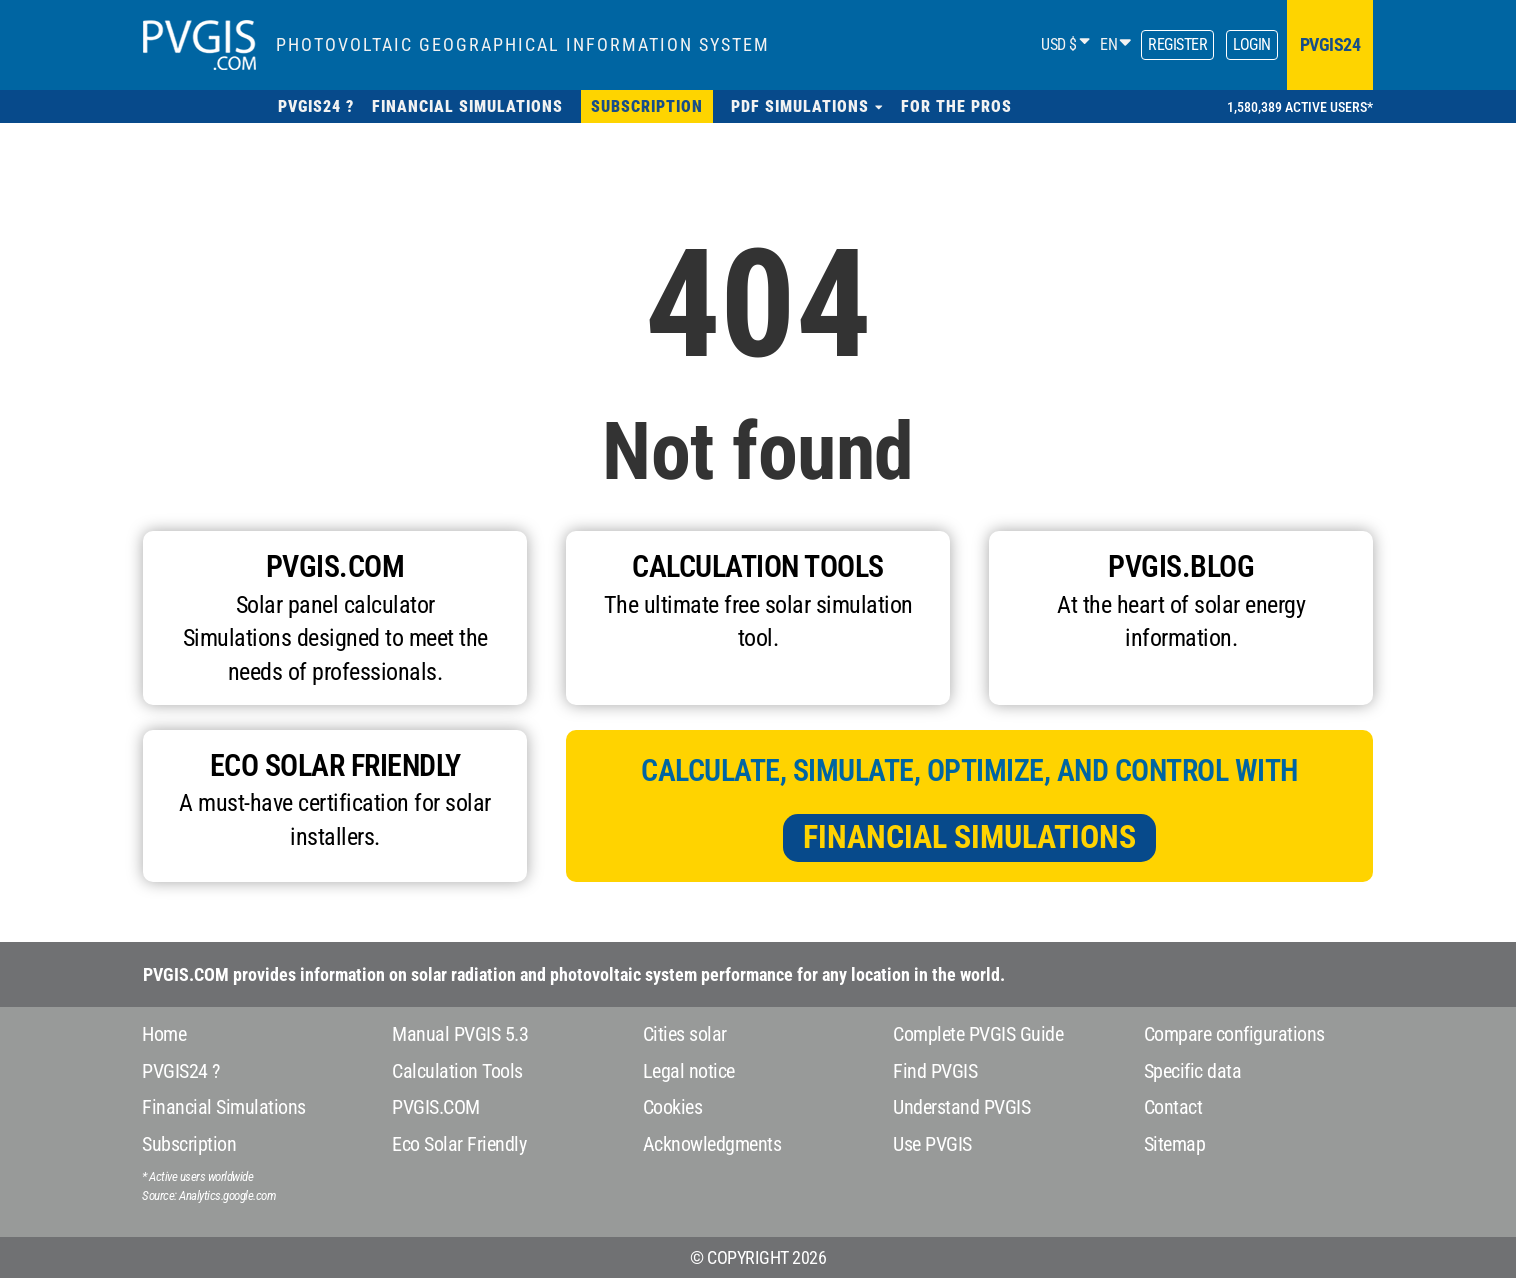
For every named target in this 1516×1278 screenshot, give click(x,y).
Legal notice (689, 1071)
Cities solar (685, 1034)
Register (1177, 44)
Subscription (189, 1144)
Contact (1173, 1107)
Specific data (1193, 1071)
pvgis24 (1330, 44)
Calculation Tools (457, 1071)
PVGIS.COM (436, 1107)
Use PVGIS (932, 1144)
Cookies (673, 1107)
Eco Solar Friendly (459, 1144)
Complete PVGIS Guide (978, 1034)
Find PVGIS (935, 1071)
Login (1252, 44)
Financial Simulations (969, 837)
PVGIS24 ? (181, 1071)
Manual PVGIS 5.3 (460, 1034)
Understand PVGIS (961, 1107)
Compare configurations (1234, 1034)
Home (164, 1034)
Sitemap (1175, 1144)
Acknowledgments (712, 1144)
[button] (807, 106)
